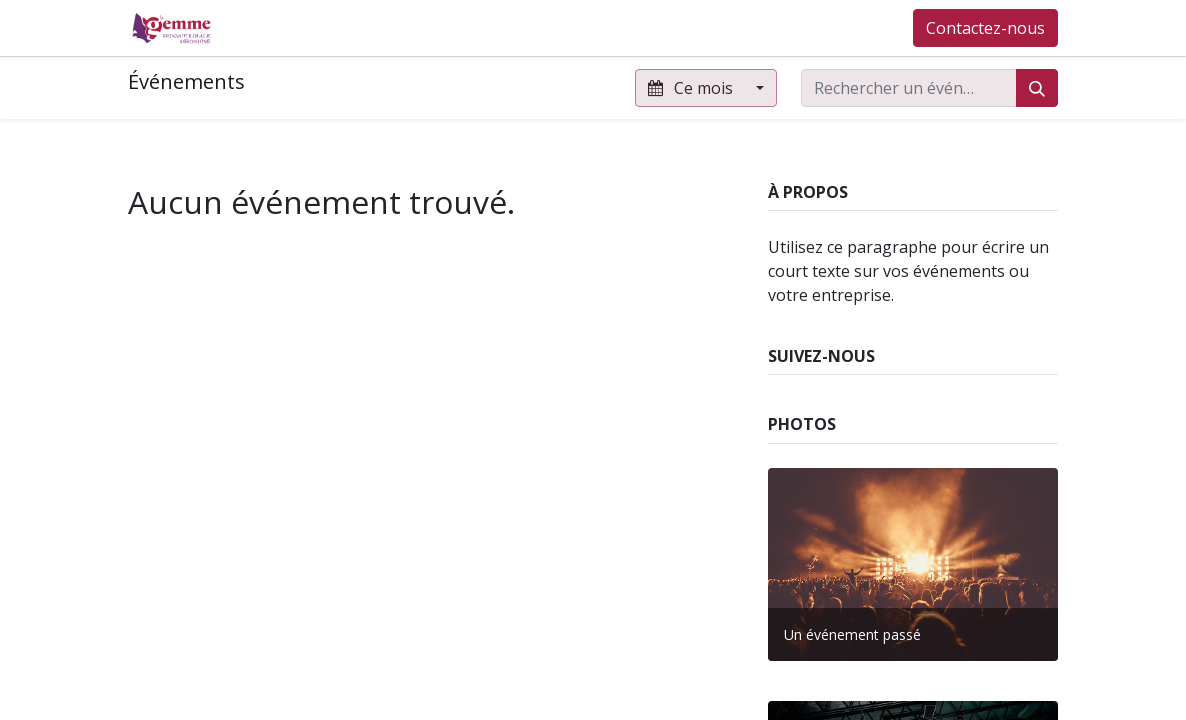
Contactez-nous (985, 28)
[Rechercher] (1037, 88)
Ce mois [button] (692, 88)
